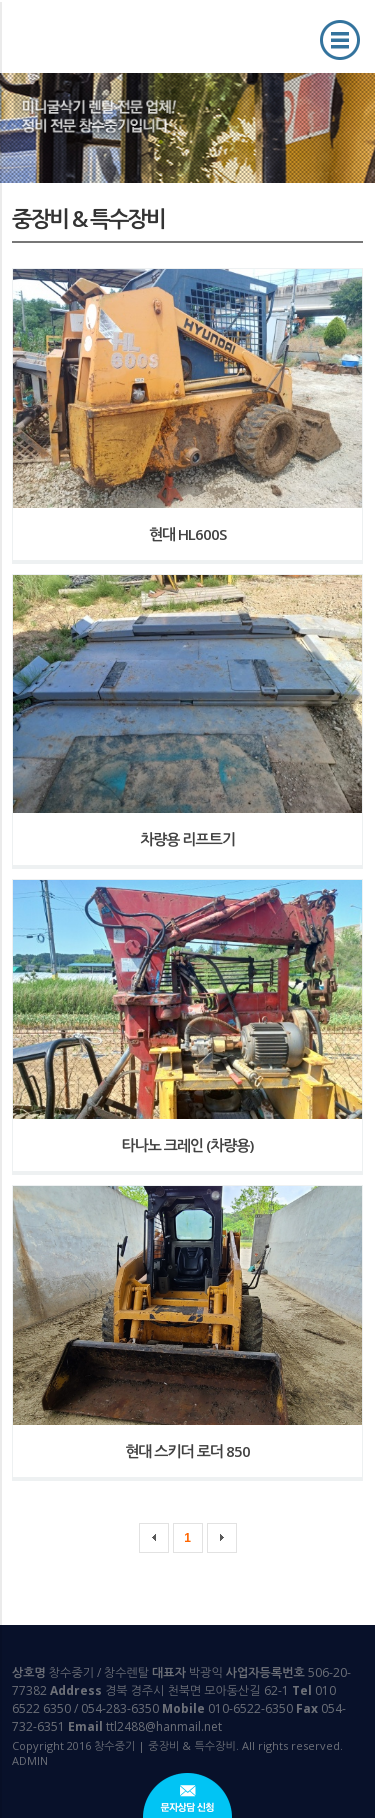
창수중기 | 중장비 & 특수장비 (95, 35)
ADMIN (30, 1760)
